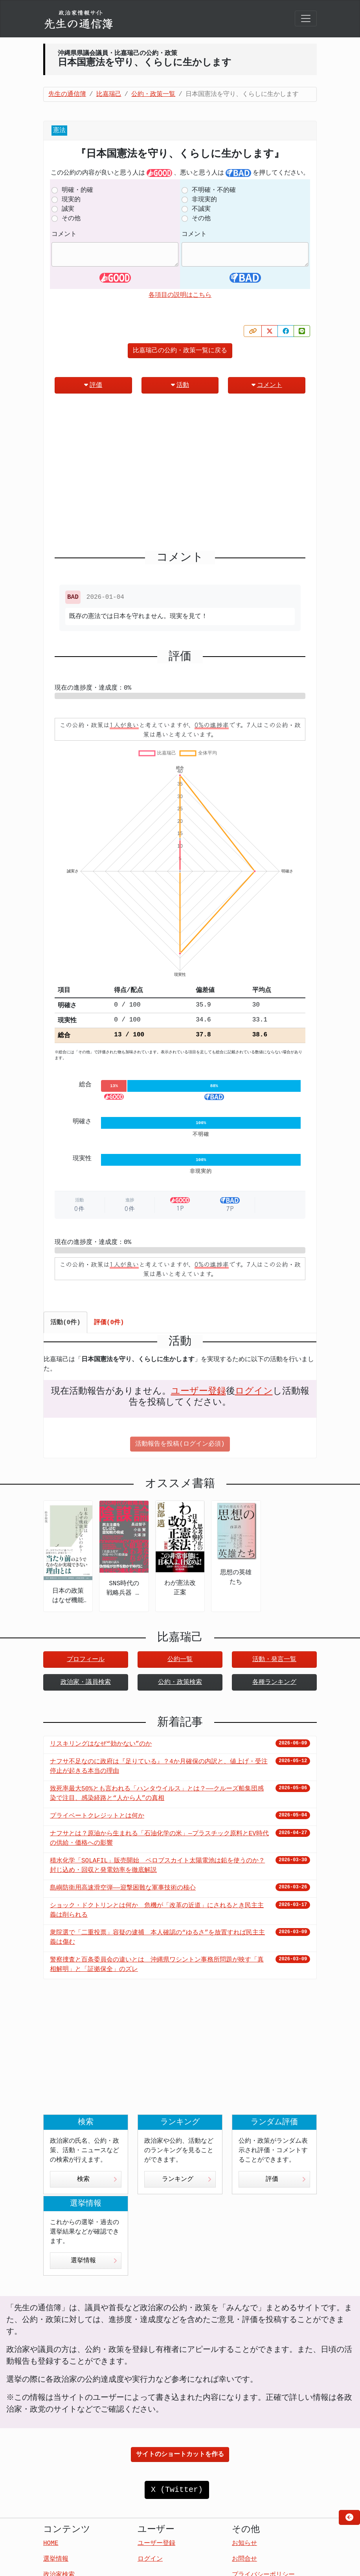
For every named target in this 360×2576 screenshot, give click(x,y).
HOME (50, 2543)
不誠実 (201, 209)
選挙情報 (94, 2260)
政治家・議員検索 (86, 1682)
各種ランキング (274, 1682)
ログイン (254, 1391)
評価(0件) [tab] (109, 1322)
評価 (93, 385)
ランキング (186, 2179)
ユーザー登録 (198, 1391)
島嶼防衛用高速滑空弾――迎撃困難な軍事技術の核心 (123, 1888)
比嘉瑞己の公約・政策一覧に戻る (180, 350)
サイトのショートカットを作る (180, 2454)
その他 (71, 218)
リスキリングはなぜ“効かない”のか (101, 1744)
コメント (64, 234)
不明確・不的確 (214, 190)
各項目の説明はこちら (180, 295)
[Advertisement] (180, 475)
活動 (180, 385)
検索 (97, 2179)
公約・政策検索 (180, 1682)
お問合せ (244, 2559)
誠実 (68, 209)
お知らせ (244, 2543)
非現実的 (204, 199)
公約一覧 (180, 1659)
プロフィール (86, 1659)
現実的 (71, 199)
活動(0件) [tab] (65, 1322)
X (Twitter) (177, 2489)
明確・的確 (77, 190)
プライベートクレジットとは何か (97, 1816)
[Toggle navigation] (306, 18)
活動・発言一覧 (274, 1659)
